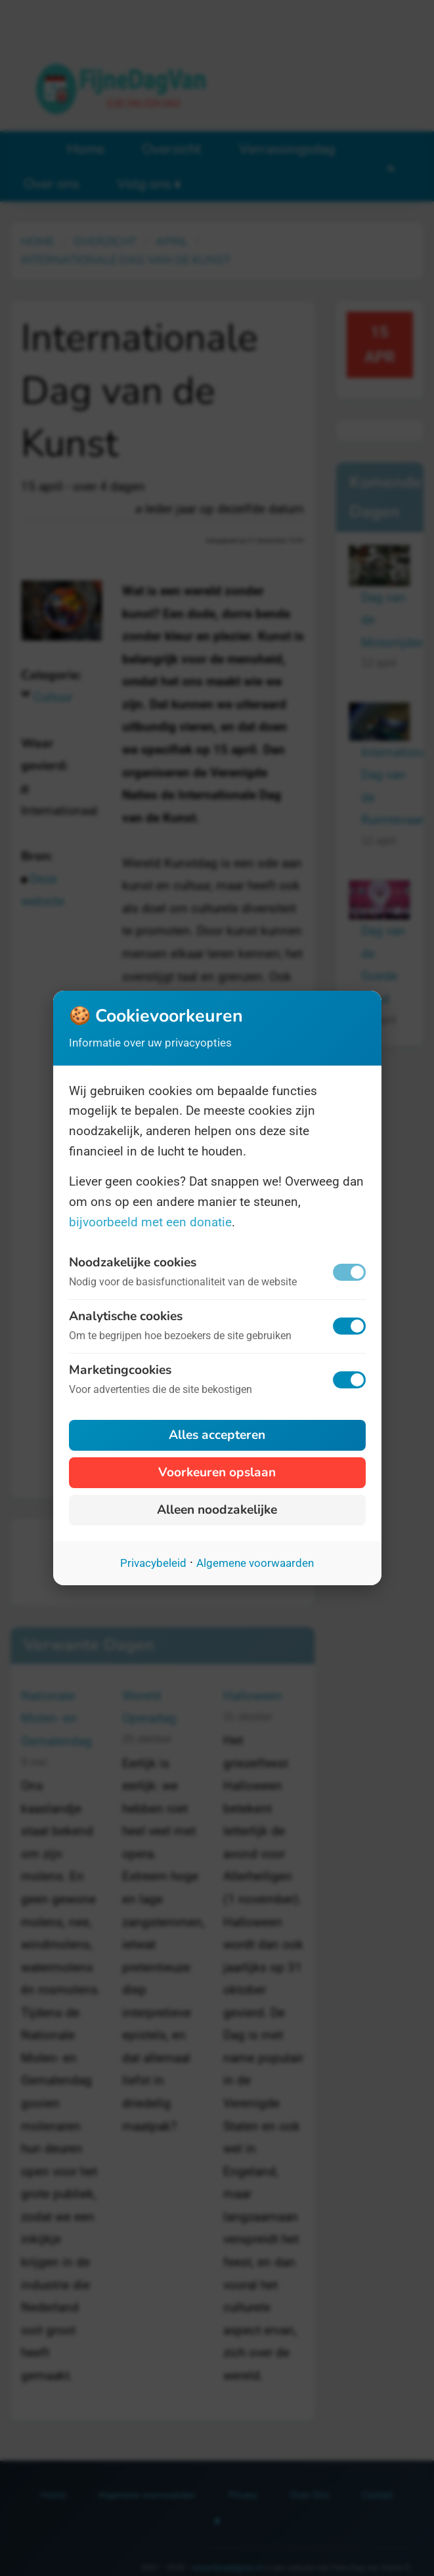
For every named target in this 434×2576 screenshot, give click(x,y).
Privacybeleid (153, 1562)
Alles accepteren (217, 1435)
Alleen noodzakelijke (217, 1509)
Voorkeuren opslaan (217, 1472)
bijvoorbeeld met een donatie (150, 1222)
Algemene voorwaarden (255, 1562)
